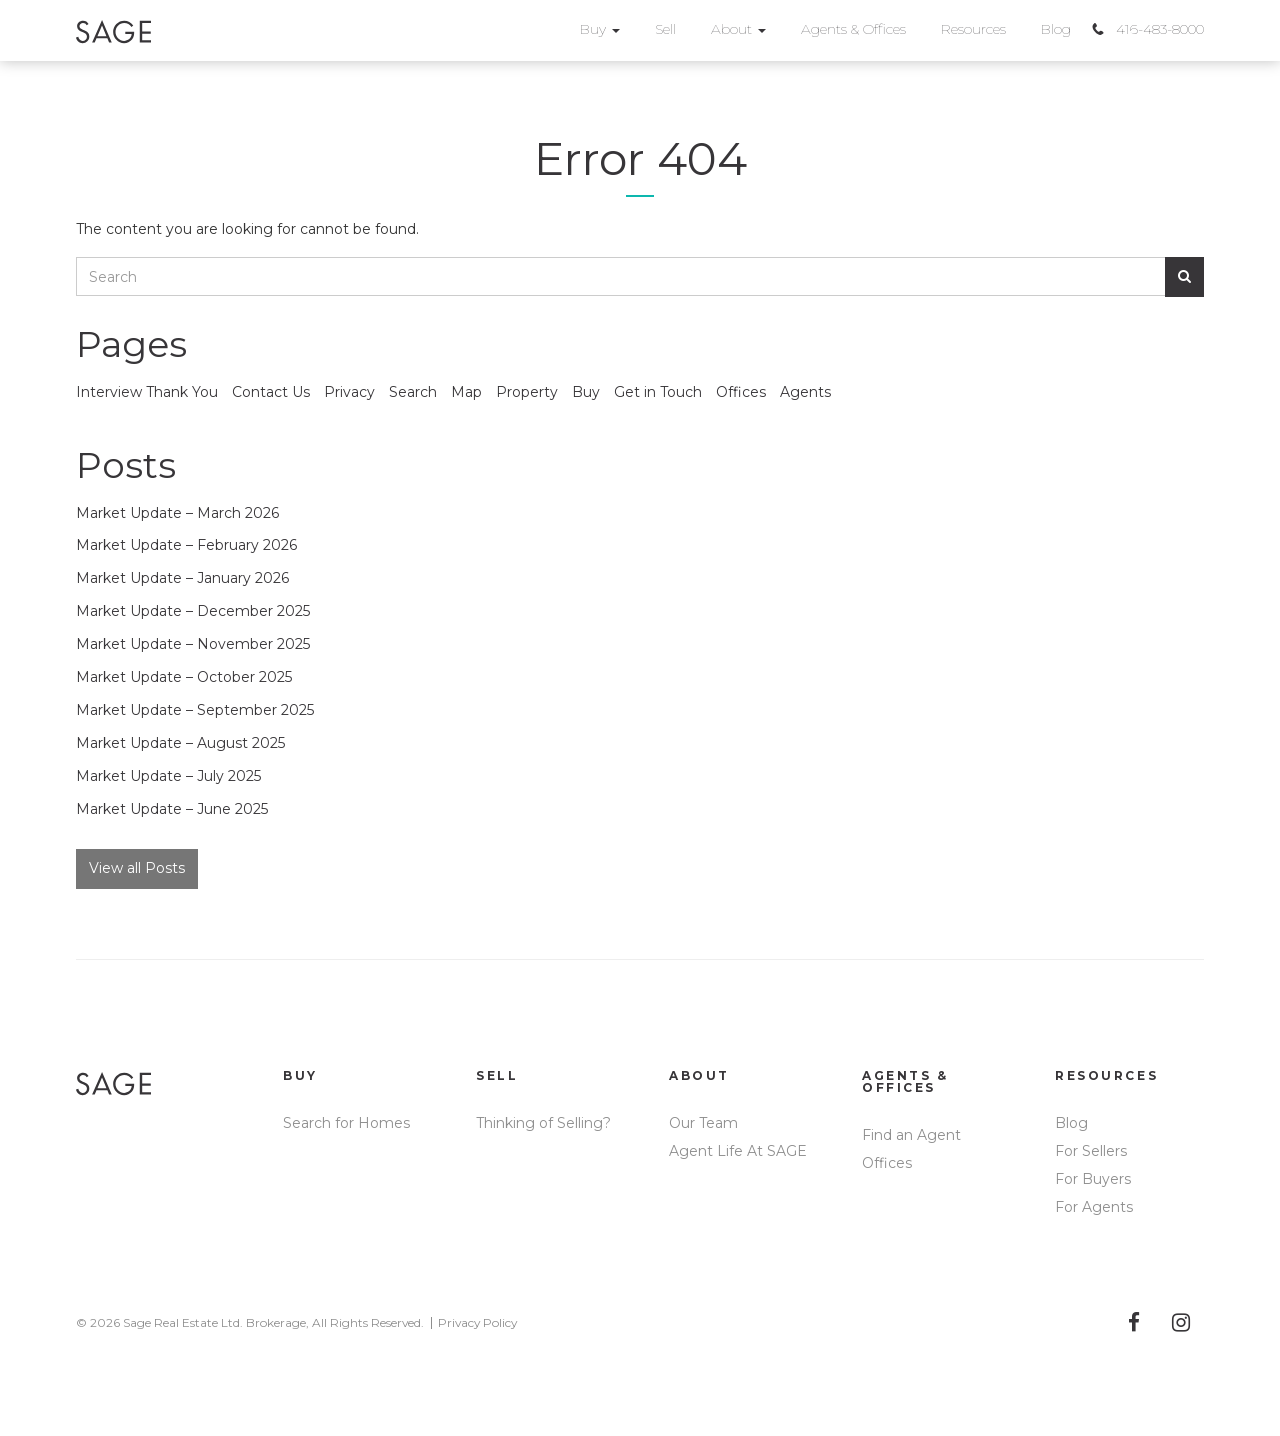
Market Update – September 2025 (195, 710)
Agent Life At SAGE (738, 1151)
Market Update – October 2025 (184, 677)
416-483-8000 (1160, 29)
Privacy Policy (477, 1322)
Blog (1056, 29)
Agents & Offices (853, 29)
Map (466, 392)
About (738, 29)
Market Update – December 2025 (193, 611)
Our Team (703, 1123)
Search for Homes (346, 1123)
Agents (805, 392)
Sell (665, 29)
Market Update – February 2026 (186, 545)
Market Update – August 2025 (180, 743)
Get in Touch (658, 392)
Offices (741, 392)
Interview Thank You (147, 392)
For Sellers (1091, 1151)
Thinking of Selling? (543, 1123)
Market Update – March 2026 (177, 513)
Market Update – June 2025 (172, 809)
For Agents (1094, 1207)
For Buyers (1093, 1179)
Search (413, 392)
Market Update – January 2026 (182, 578)
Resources (973, 29)
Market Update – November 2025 (193, 644)
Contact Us (271, 392)
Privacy (349, 392)
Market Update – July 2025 (168, 776)
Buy (600, 29)
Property (527, 392)
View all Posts (137, 868)
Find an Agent (911, 1135)
